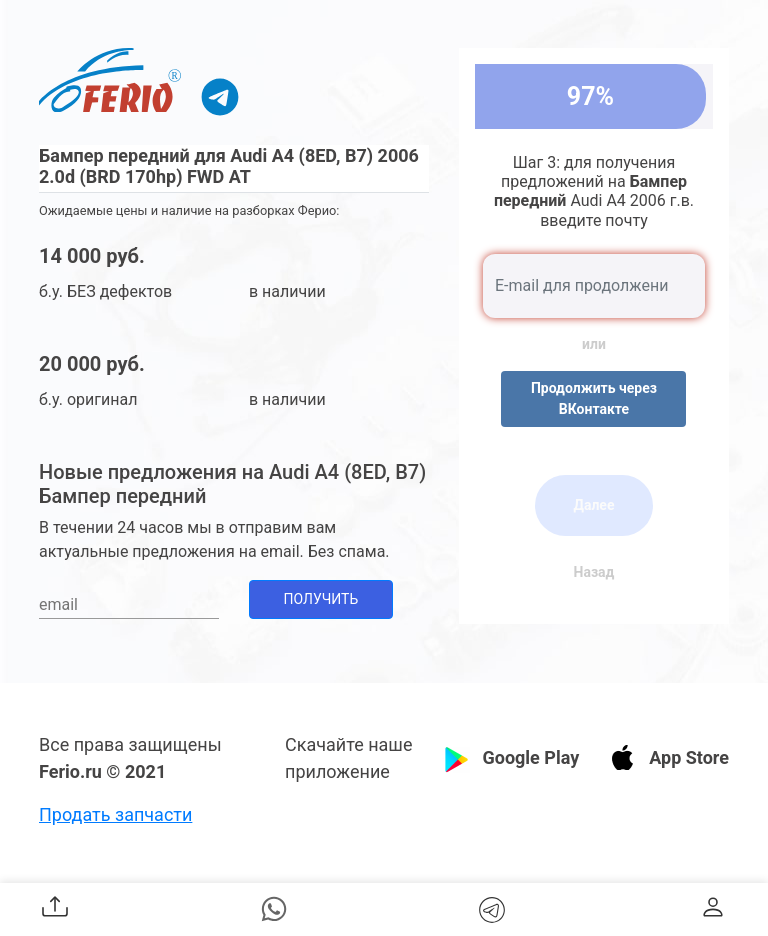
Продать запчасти (115, 814)
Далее (593, 505)
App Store (689, 757)
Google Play (530, 757)
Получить (321, 599)
